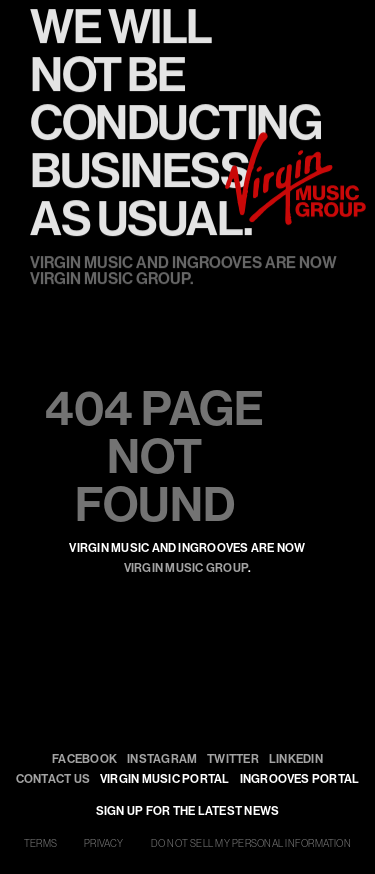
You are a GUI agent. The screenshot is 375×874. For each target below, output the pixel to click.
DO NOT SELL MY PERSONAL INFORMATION (251, 843)
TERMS (40, 843)
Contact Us (53, 778)
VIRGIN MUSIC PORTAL (165, 778)
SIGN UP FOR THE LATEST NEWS (187, 810)
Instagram (162, 758)
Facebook (84, 758)
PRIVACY (104, 843)
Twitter (233, 758)
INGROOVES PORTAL (300, 778)
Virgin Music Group (186, 567)
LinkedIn (296, 758)
